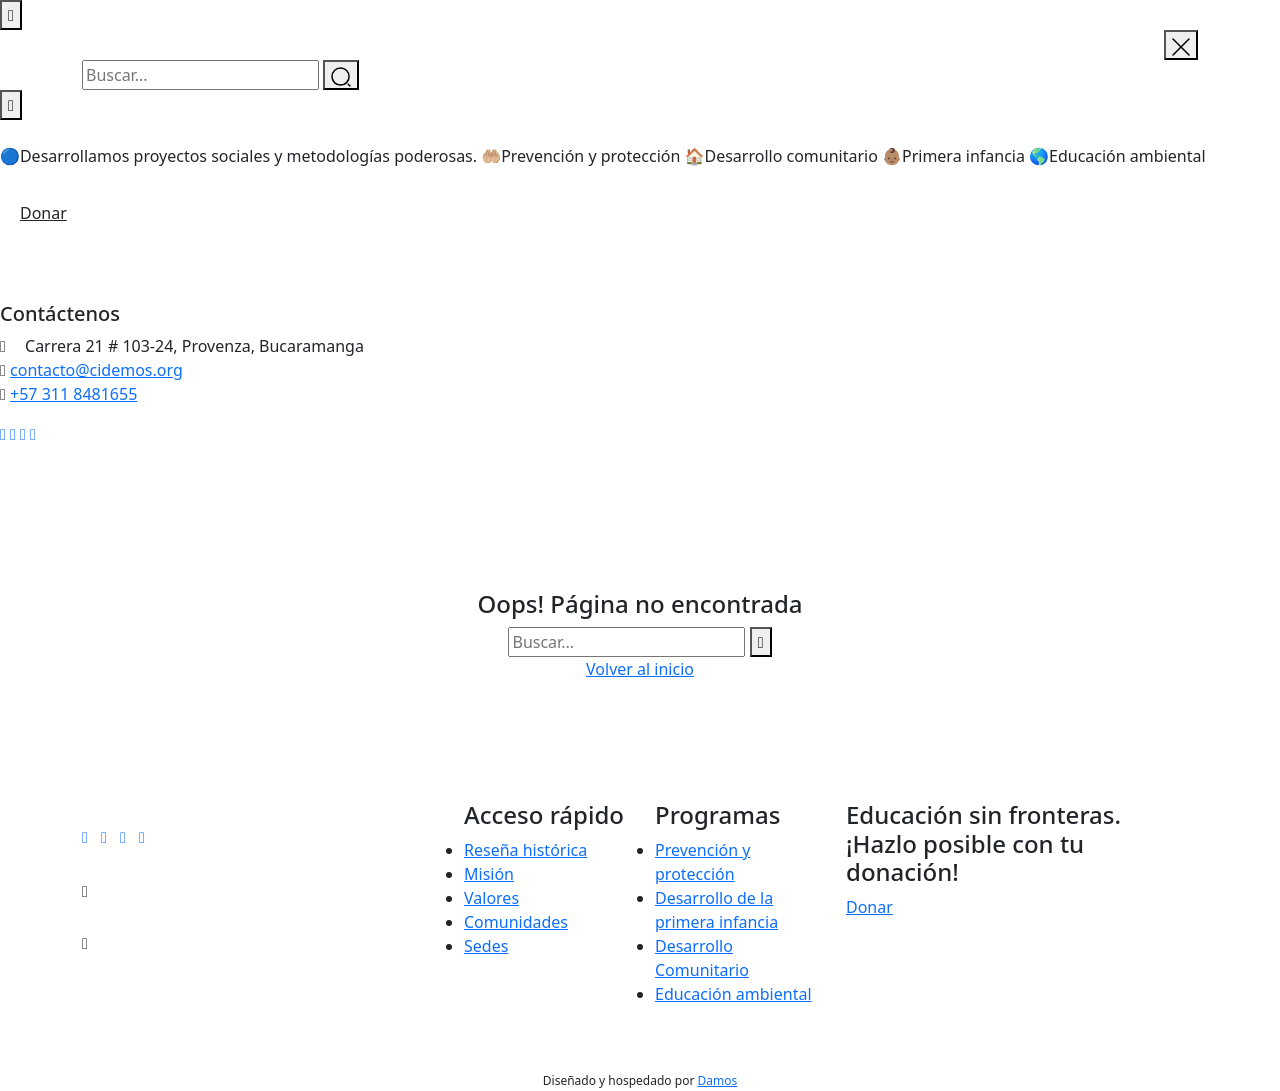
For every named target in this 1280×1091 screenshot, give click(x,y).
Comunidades (516, 922)
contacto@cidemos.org (96, 370)
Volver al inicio (640, 669)
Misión (489, 874)
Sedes (486, 946)
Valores (491, 898)
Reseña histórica (525, 850)
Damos (717, 1080)
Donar (43, 213)
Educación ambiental (733, 994)
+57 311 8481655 (73, 394)
